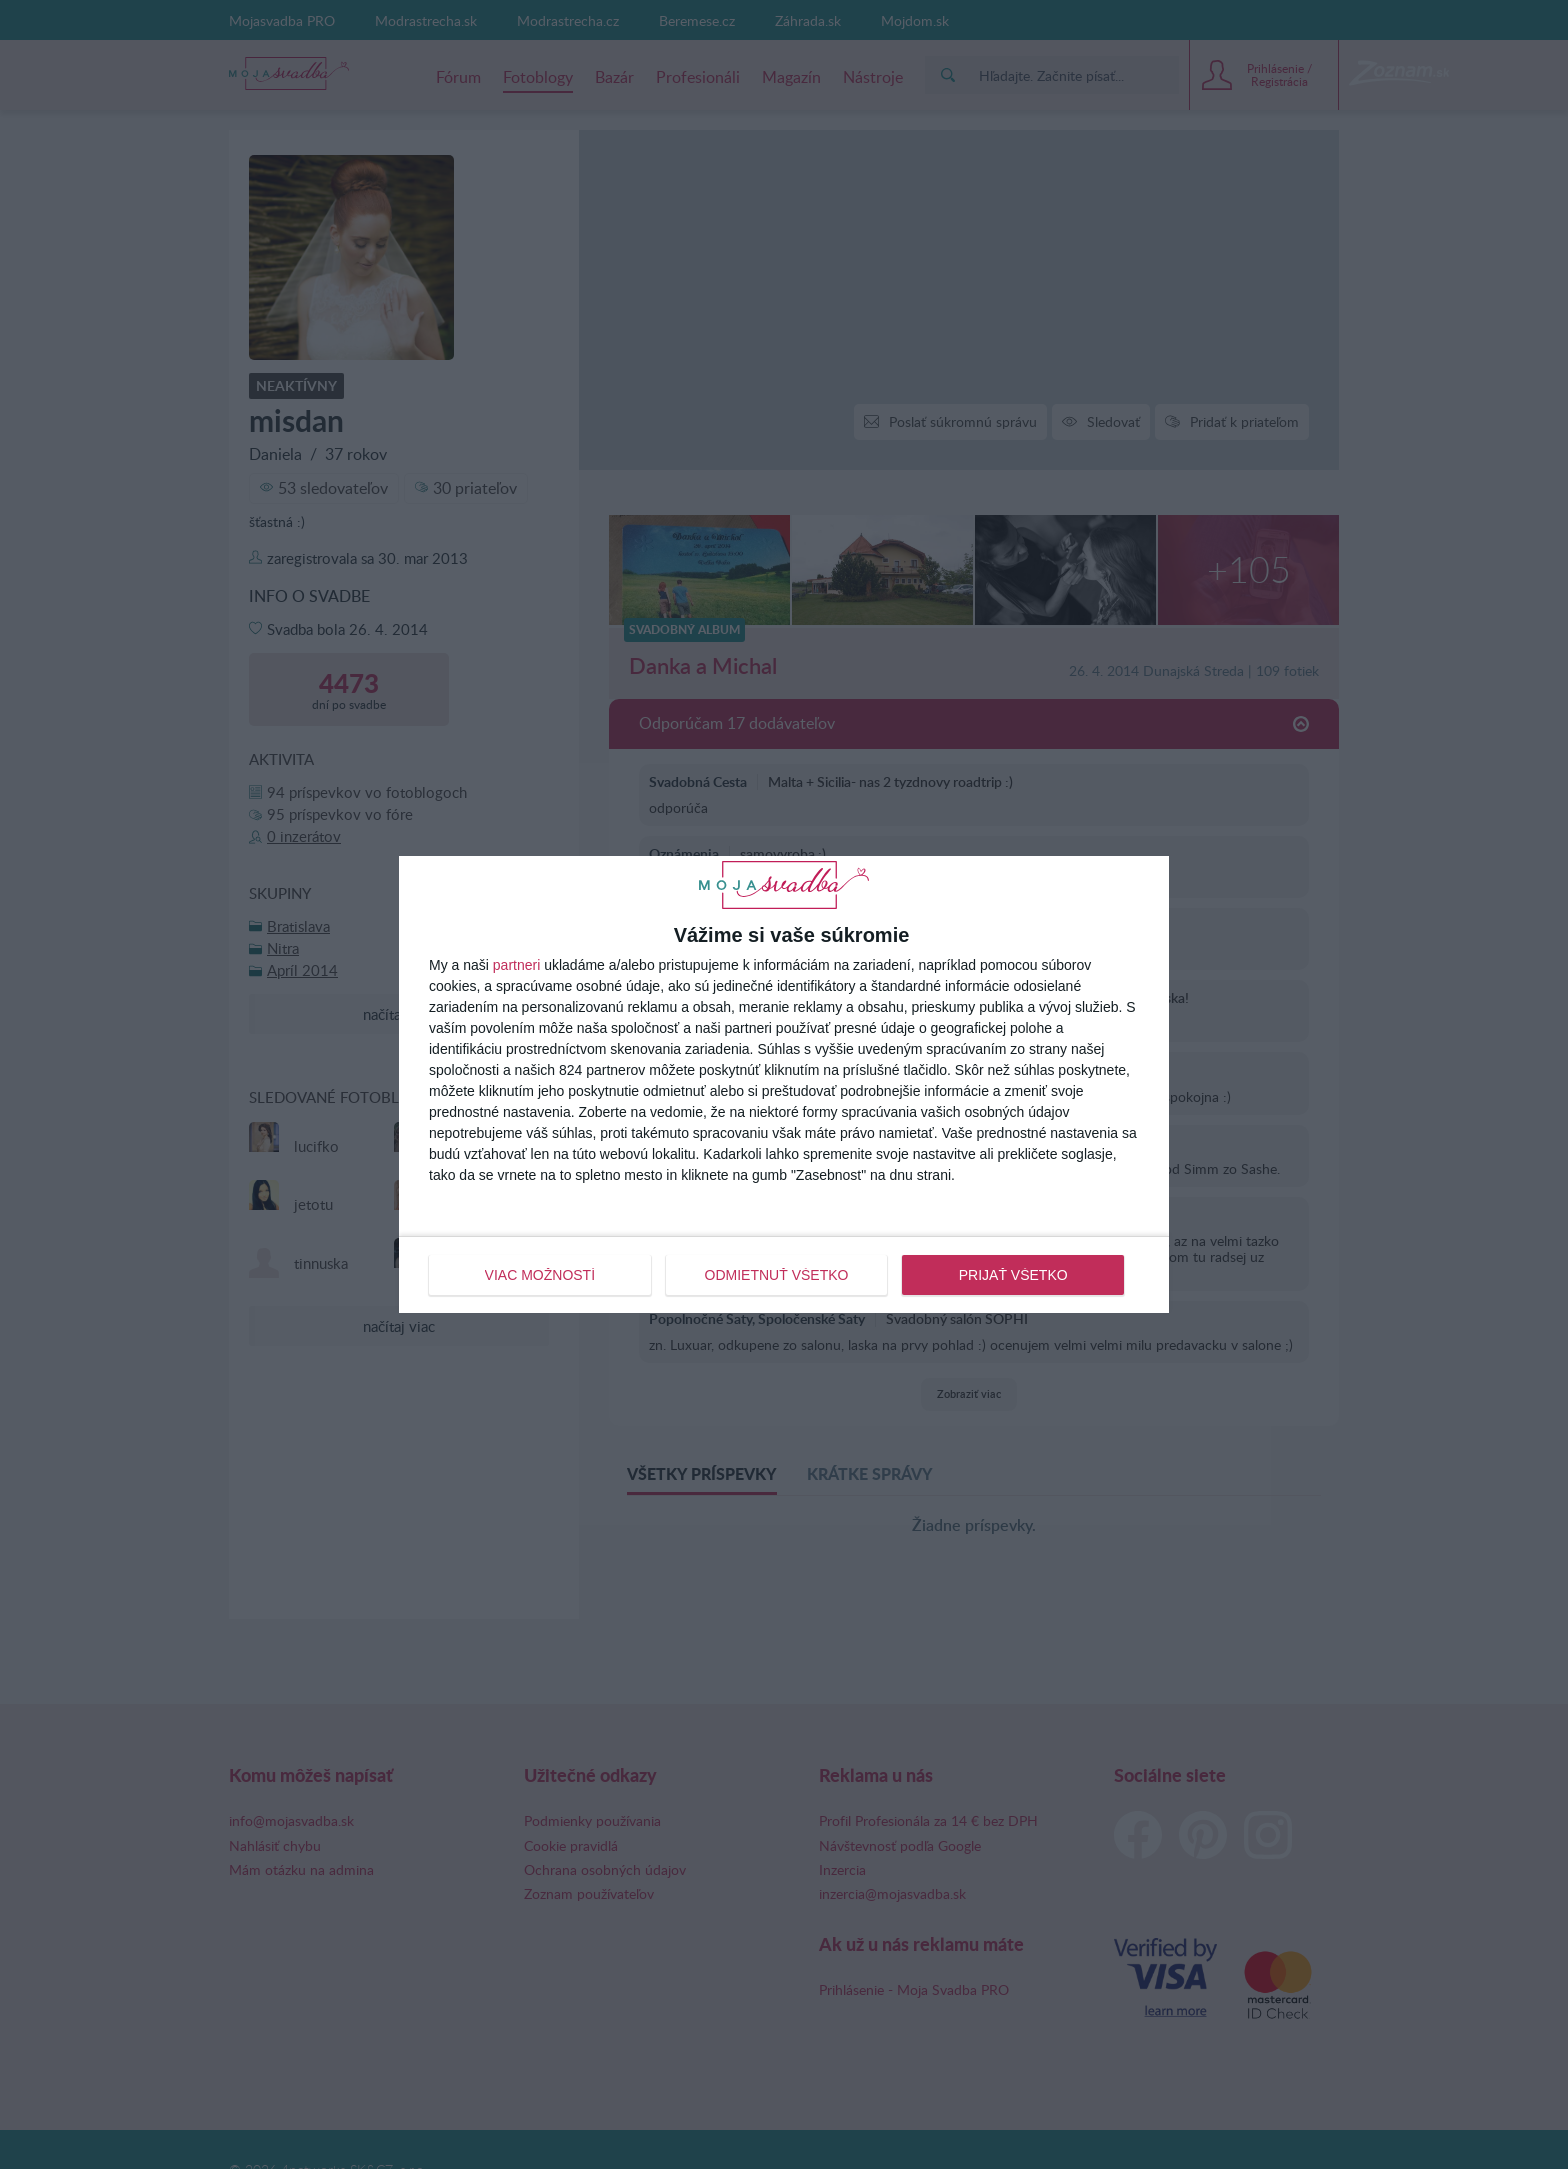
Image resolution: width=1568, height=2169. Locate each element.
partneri (516, 965)
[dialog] (784, 1084)
